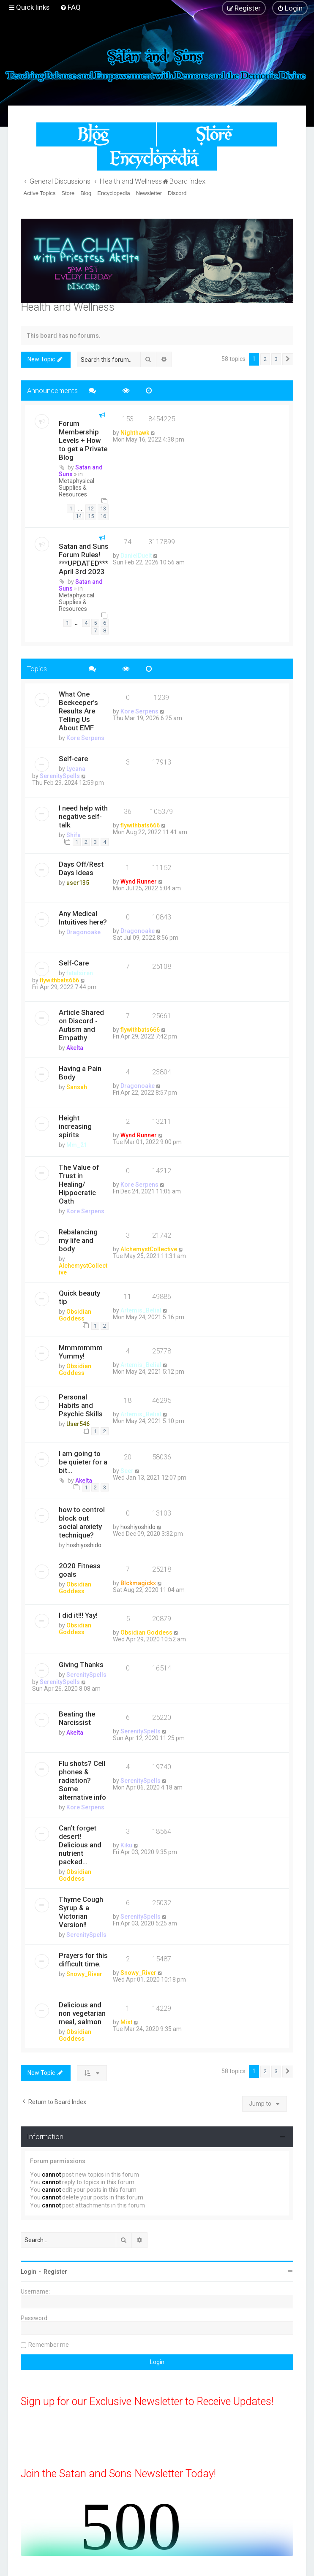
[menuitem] (70, 7)
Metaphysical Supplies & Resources (76, 487)
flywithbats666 (140, 825)
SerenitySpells (60, 776)
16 (103, 516)
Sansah (76, 1087)
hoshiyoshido (83, 1545)
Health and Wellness (68, 307)
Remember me (48, 2344)
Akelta (74, 1047)
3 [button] (276, 359)
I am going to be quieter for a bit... (83, 1462)
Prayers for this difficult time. (83, 1959)
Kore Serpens (85, 738)
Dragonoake (83, 932)
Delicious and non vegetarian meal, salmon (82, 2013)
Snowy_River (84, 1974)
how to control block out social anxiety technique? (82, 1522)
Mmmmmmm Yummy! (81, 1351)
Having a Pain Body (80, 1072)
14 (79, 516)
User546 (78, 1424)
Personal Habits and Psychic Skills (81, 1405)
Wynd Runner (138, 881)
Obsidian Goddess (75, 1315)
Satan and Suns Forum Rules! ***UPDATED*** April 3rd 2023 (84, 559)
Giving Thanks (81, 1664)
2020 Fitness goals (80, 1570)
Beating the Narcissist (77, 1718)
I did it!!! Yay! (78, 1615)
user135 (77, 882)
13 (103, 508)
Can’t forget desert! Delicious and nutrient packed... (80, 1845)
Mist (126, 2022)
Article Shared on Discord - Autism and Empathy (81, 1025)
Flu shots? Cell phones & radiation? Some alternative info (82, 1780)
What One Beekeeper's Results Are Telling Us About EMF (78, 711)
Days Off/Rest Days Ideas (81, 868)
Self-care (73, 758)
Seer (127, 1470)
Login (28, 2271)
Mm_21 (76, 1145)
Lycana (75, 768)
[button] (287, 359)
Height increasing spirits (75, 1126)
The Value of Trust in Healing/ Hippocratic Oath (79, 1184)
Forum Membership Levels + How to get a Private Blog (83, 440)
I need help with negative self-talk (83, 816)
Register (55, 2271)
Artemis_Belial (140, 1310)
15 (91, 516)
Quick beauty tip (79, 1297)
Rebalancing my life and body (78, 1240)
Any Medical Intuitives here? (83, 917)
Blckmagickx (138, 1583)
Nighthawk (134, 432)
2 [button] (265, 359)
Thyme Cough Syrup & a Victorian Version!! (81, 1912)
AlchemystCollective (148, 1249)
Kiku (126, 1845)
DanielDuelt (136, 555)
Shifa (73, 835)
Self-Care (74, 963)
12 (91, 508)
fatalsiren (79, 973)
